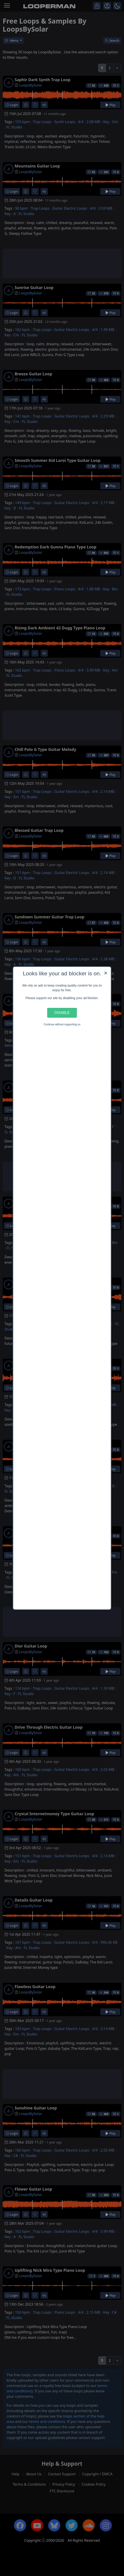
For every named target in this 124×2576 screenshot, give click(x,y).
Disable (62, 1013)
